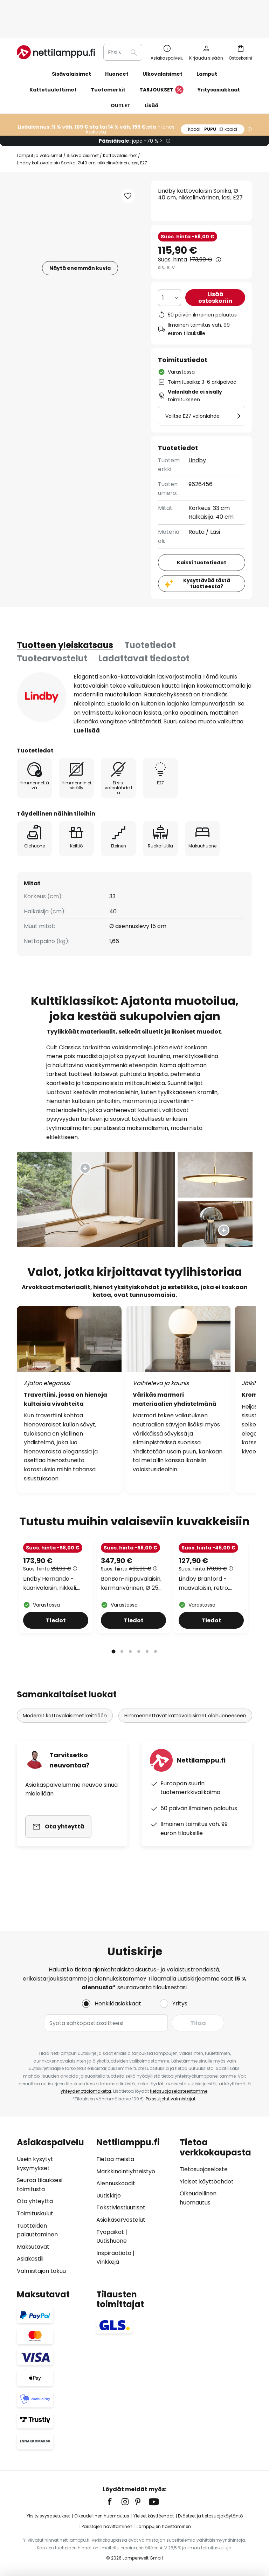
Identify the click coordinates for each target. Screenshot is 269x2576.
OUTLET (121, 82)
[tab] (65, 622)
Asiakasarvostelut (120, 2220)
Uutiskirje (108, 2196)
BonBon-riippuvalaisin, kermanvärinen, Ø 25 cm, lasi (131, 1634)
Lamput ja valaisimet (39, 133)
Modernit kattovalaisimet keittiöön (65, 1760)
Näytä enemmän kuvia (80, 245)
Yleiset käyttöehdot (207, 2182)
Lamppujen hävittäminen (164, 2526)
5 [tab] (147, 1696)
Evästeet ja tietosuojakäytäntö (210, 2516)
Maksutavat (33, 2247)
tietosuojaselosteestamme (178, 2091)
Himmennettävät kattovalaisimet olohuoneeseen (185, 1760)
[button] (128, 173)
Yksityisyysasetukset (48, 2516)
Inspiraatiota (113, 2253)
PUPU (212, 106)
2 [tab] (122, 1696)
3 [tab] (130, 1696)
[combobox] (123, 29)
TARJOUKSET (161, 67)
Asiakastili (30, 2259)
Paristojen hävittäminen (107, 2526)
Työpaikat (110, 2232)
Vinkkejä (107, 2262)
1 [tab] (113, 1696)
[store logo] (56, 29)
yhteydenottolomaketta (86, 2091)
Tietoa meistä (115, 2159)
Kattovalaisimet (120, 133)
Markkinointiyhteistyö (125, 2171)
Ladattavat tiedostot (143, 635)
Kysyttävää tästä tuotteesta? (206, 560)
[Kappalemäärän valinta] (169, 274)
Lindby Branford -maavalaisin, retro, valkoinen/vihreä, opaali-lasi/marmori (206, 1634)
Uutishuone (111, 2241)
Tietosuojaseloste (204, 2169)
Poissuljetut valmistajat (170, 2099)
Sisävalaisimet (83, 133)
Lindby (197, 438)
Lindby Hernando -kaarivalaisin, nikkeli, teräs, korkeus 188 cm (53, 1634)
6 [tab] (155, 1696)
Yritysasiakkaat (219, 66)
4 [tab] (138, 1696)
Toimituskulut (35, 2213)
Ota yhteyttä (35, 2201)
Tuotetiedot (150, 622)
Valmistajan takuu (41, 2271)
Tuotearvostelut (52, 635)
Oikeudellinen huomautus (101, 2516)
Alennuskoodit (115, 2183)
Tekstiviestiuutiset (120, 2207)
